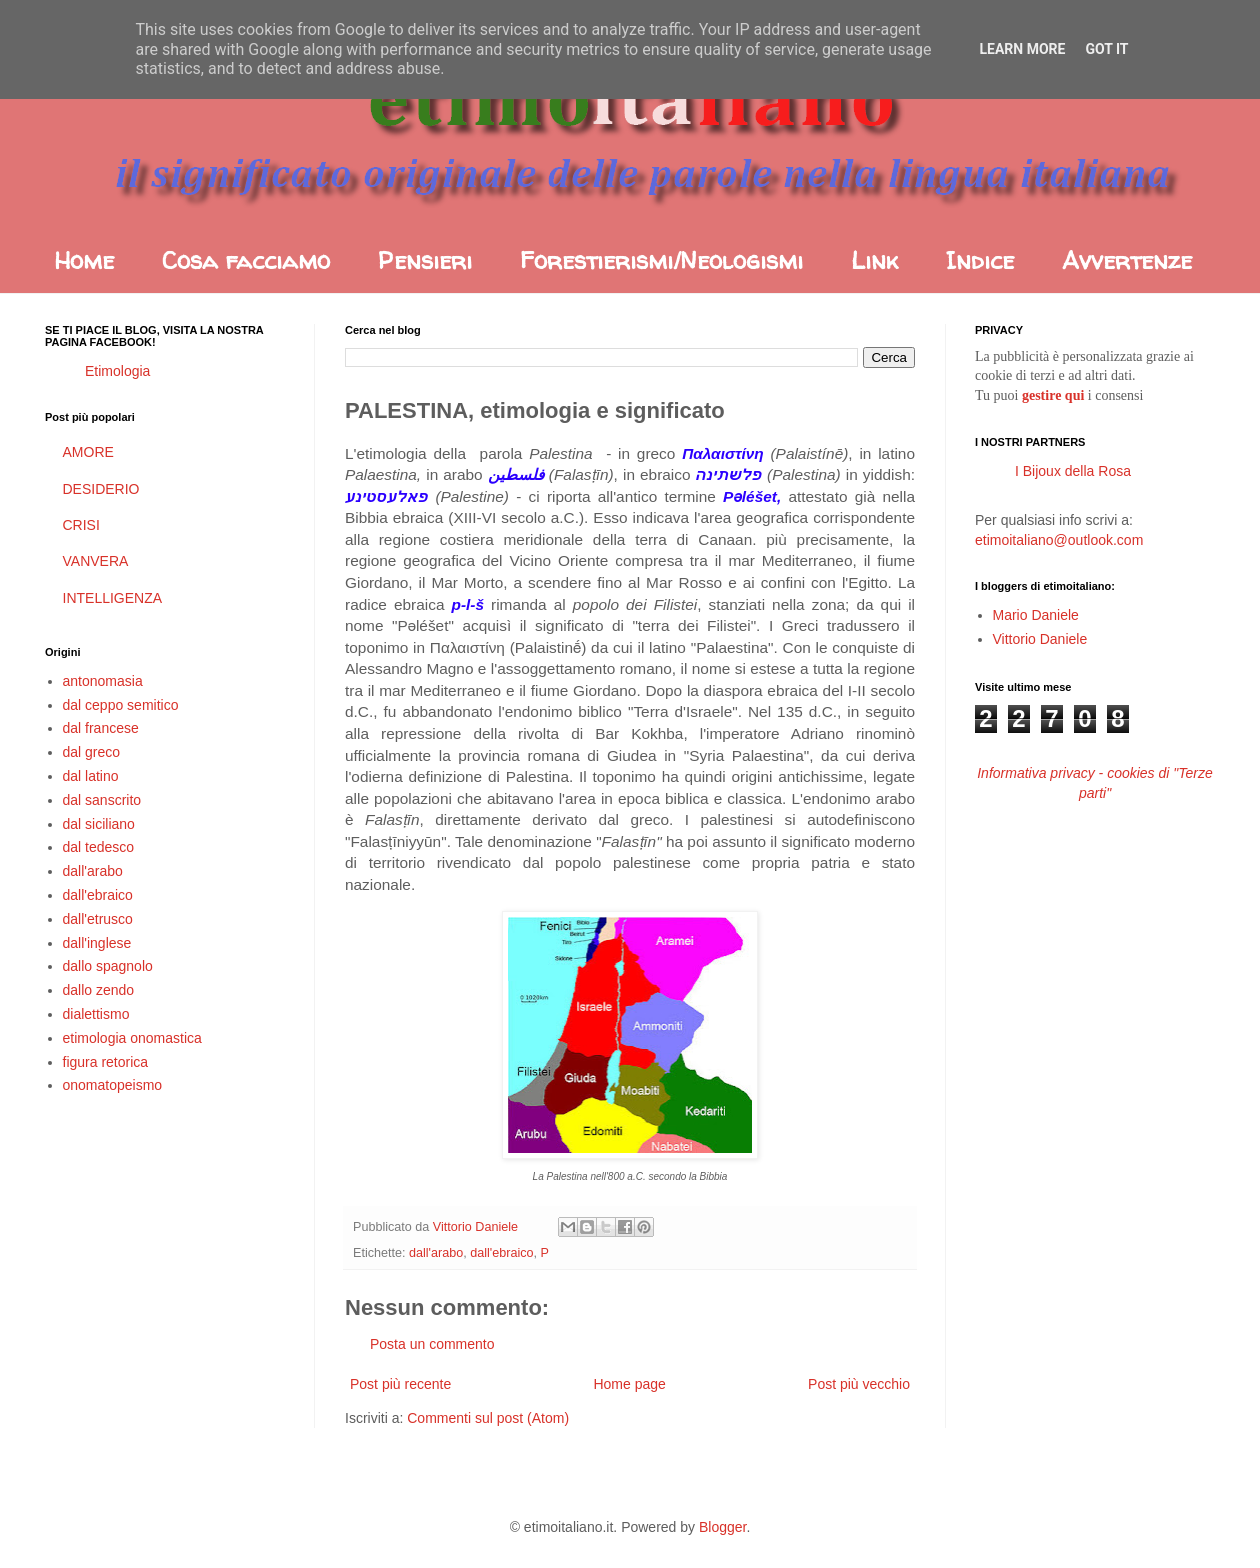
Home (84, 260)
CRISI (81, 525)
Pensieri (425, 260)
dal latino (91, 776)
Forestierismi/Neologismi (661, 260)
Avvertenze (1127, 260)
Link (874, 260)
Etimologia (117, 371)
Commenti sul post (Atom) (488, 1418)
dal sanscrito (102, 800)
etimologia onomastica (132, 1038)
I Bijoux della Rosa (1073, 471)
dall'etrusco (98, 919)
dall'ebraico (501, 1253)
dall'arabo (436, 1253)
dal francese (101, 728)
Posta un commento (432, 1344)
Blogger (722, 1527)
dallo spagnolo (108, 966)
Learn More (1022, 49)
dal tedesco (99, 847)
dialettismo (96, 1014)
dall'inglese (97, 943)
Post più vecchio (859, 1384)
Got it (1106, 49)
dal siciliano (99, 824)
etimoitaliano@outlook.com (1059, 540)
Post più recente (400, 1384)
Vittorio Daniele (1040, 639)
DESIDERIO (101, 489)
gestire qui (1053, 395)
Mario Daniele (1036, 615)
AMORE (88, 452)
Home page (629, 1384)
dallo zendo (99, 990)
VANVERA (96, 561)
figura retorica (106, 1062)
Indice (980, 260)
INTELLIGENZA (113, 598)
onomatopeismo (113, 1085)
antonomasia (103, 681)
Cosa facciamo (246, 260)
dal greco (92, 752)
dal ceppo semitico (121, 705)
